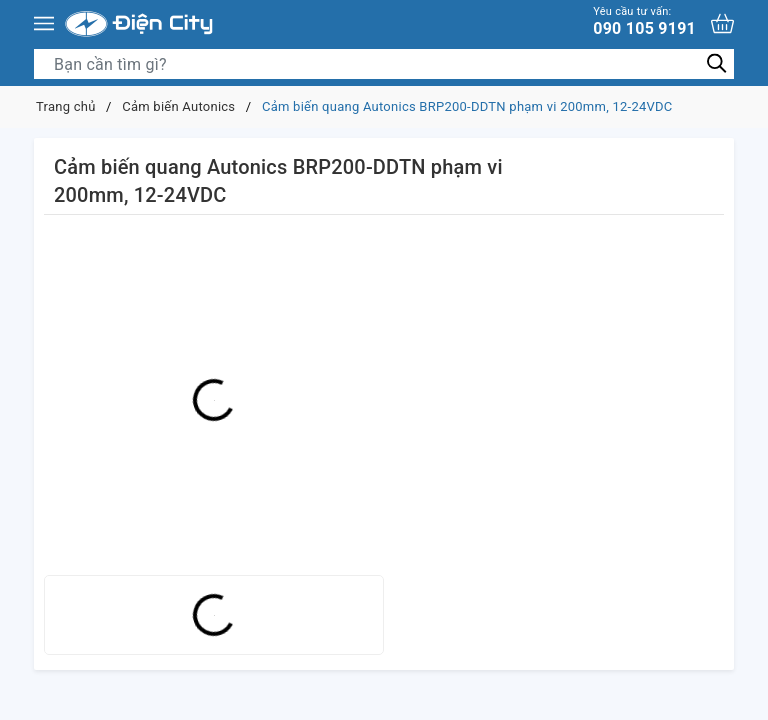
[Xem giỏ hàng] (722, 23)
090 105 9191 (644, 21)
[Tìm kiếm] (716, 63)
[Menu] (44, 24)
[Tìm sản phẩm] (384, 64)
